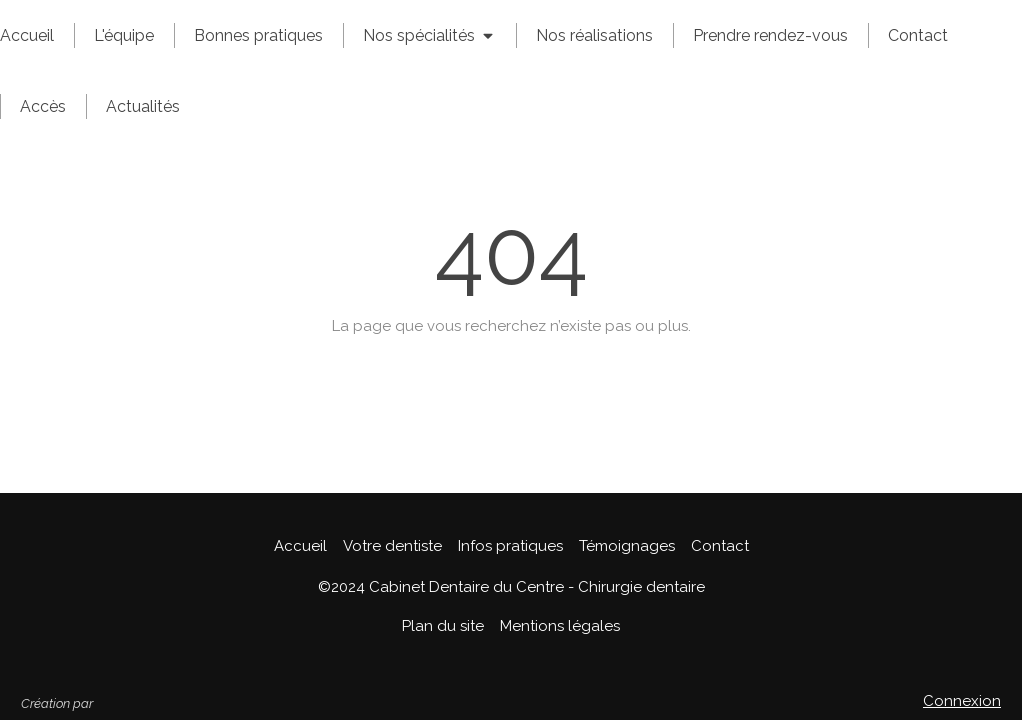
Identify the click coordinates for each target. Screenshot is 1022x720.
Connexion (962, 701)
